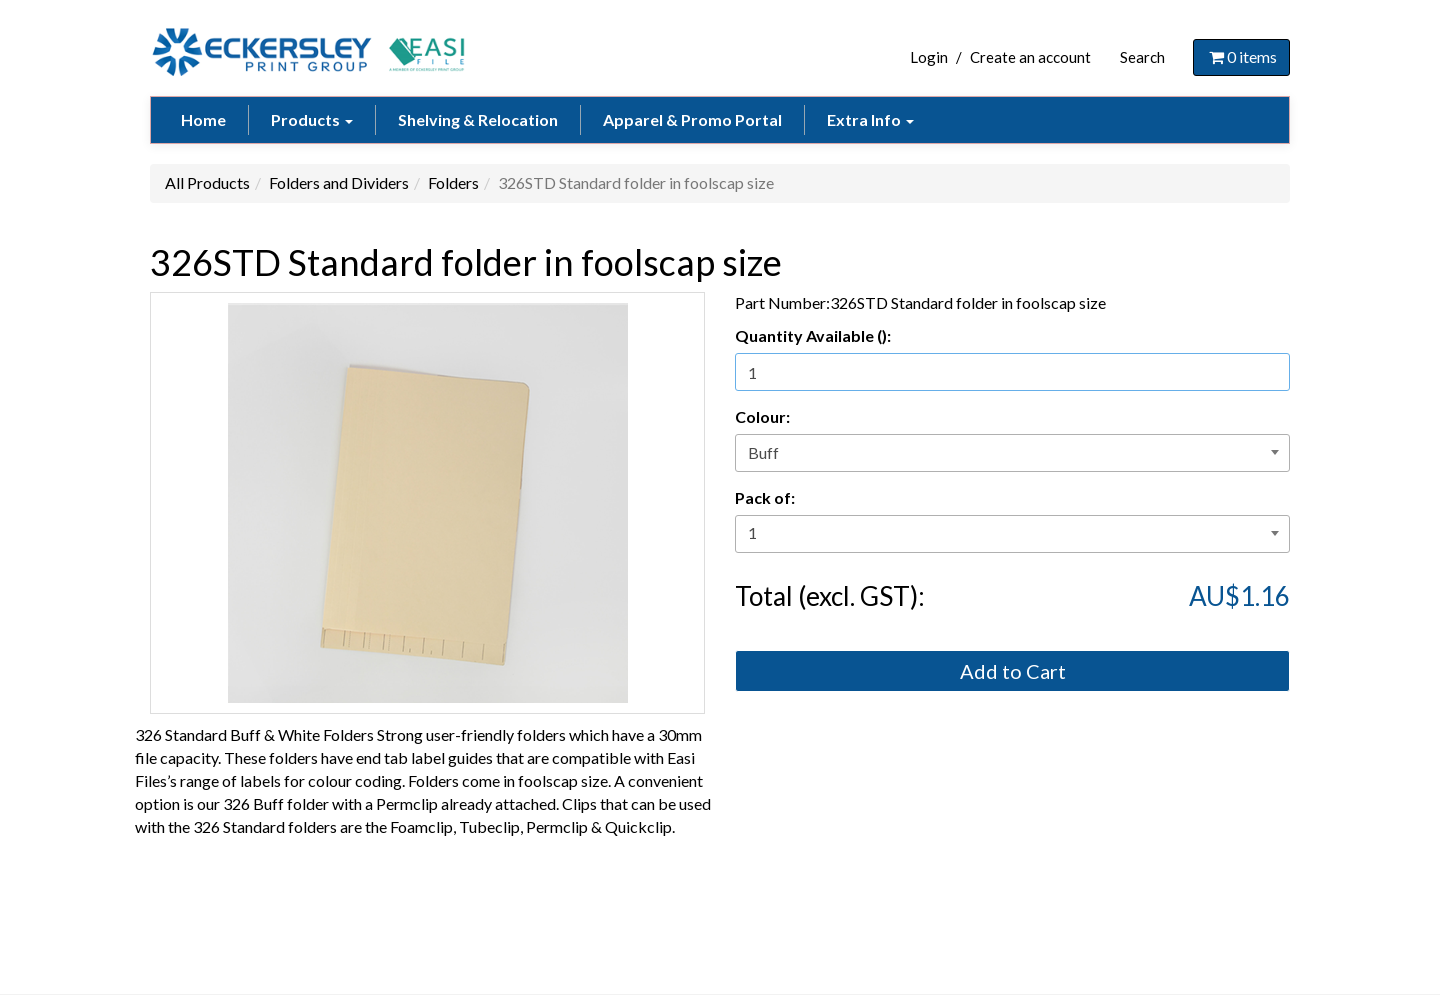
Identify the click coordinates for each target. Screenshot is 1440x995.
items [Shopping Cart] (1241, 56)
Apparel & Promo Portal (692, 119)
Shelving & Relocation (478, 119)
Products (312, 119)
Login (929, 57)
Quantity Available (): (813, 335)
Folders (453, 182)
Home (203, 119)
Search (1142, 57)
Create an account (1030, 57)
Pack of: (765, 497)
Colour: (762, 416)
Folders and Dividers (339, 182)
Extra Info (870, 119)
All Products (207, 182)
